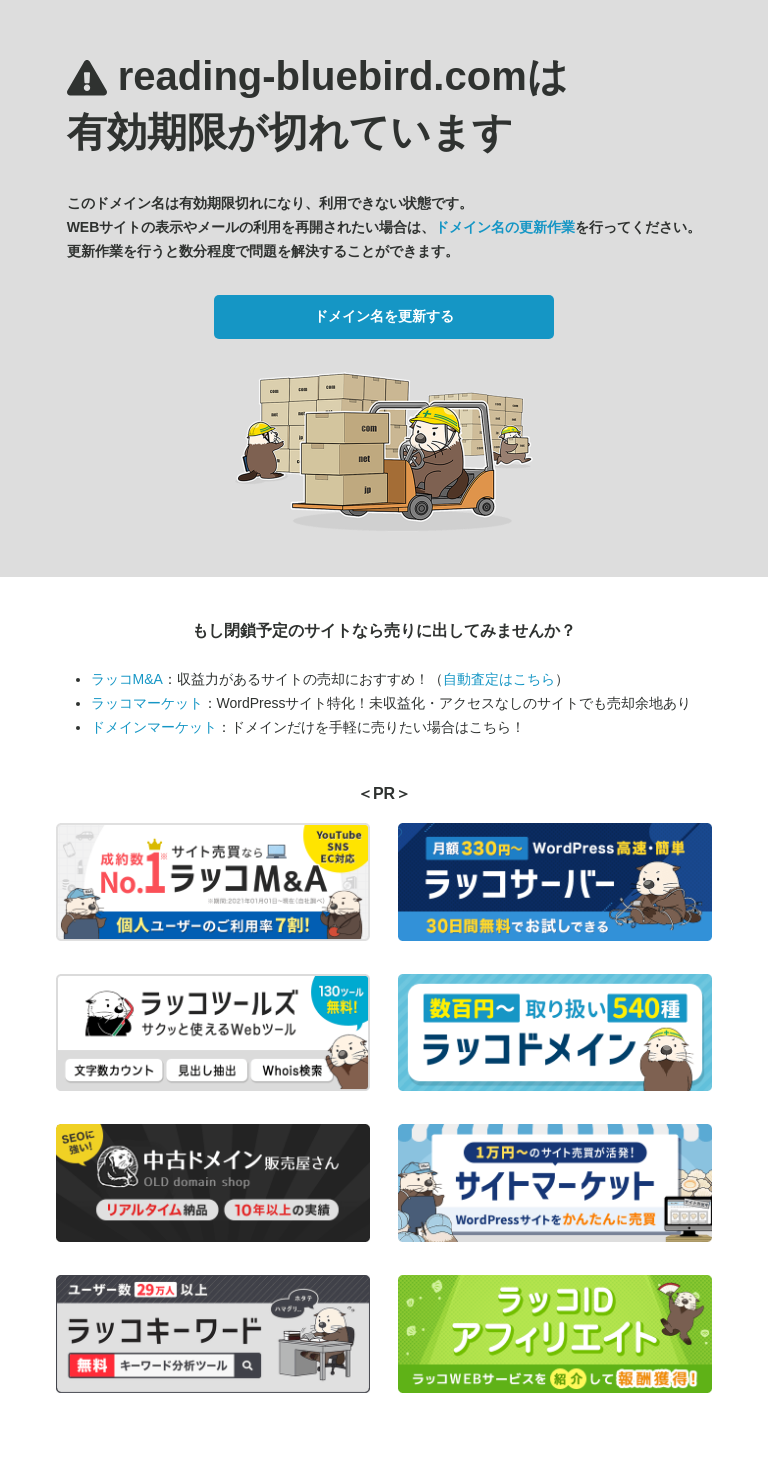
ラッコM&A (127, 679)
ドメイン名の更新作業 (505, 227)
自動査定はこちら (499, 679)
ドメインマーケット (154, 727)
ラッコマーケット (147, 703)
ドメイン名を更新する (384, 316)
